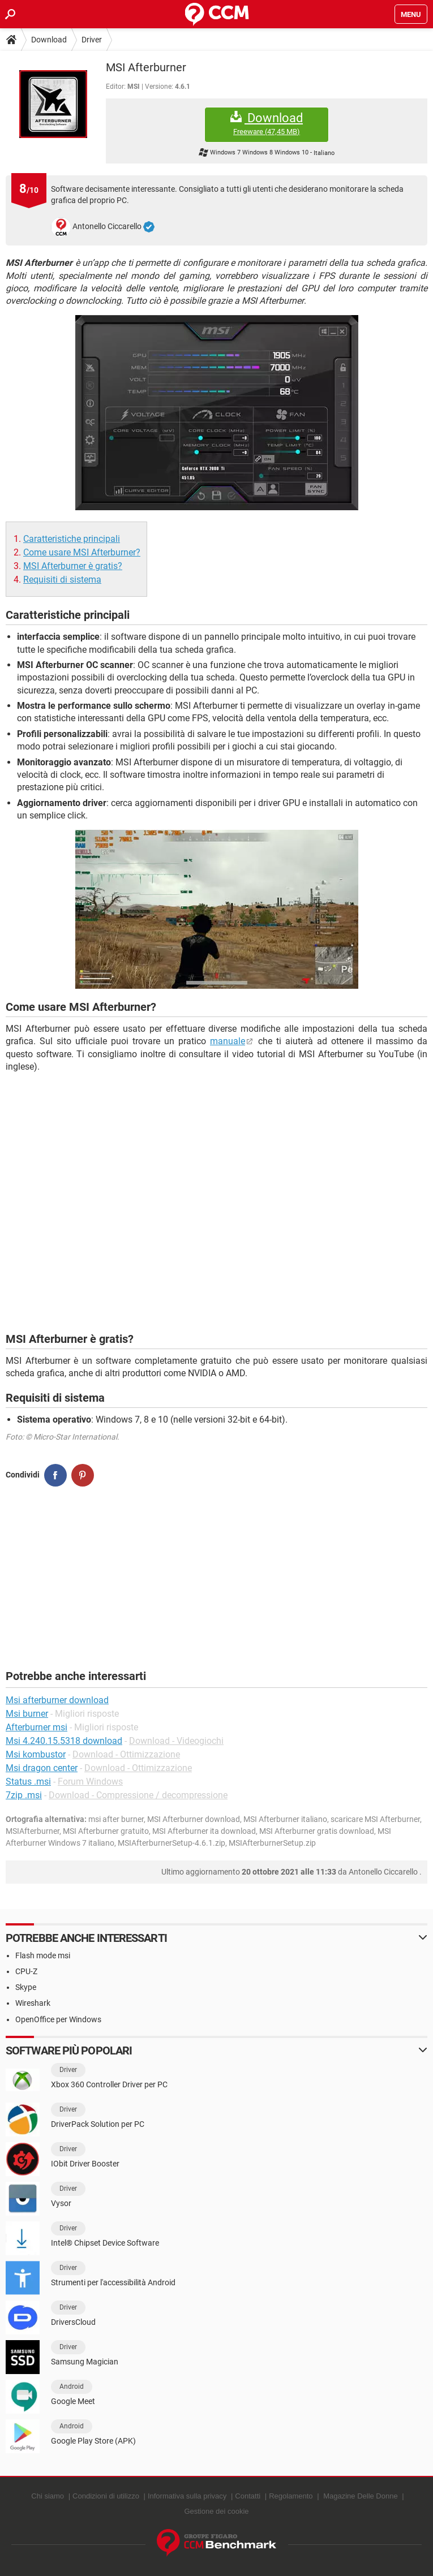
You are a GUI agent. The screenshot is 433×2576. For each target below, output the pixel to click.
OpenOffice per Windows (58, 2019)
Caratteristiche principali (71, 538)
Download (49, 39)
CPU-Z (26, 1971)
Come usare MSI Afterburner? (81, 552)
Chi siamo (47, 2496)
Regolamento (290, 2496)
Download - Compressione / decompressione (138, 1795)
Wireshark (32, 2003)
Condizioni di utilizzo (105, 2496)
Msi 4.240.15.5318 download (64, 1740)
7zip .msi (24, 1795)
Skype (25, 1987)
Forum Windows (90, 1781)
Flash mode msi (42, 1955)
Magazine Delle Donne (360, 2496)
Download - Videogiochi (176, 1740)
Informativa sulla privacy (187, 2496)
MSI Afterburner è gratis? (72, 566)
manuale (227, 1041)
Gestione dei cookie (216, 2511)
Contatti (247, 2496)
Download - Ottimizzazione (126, 1754)
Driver (92, 39)
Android (71, 2386)
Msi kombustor (36, 1754)
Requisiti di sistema (62, 579)
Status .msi (28, 1781)
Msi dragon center (42, 1768)
